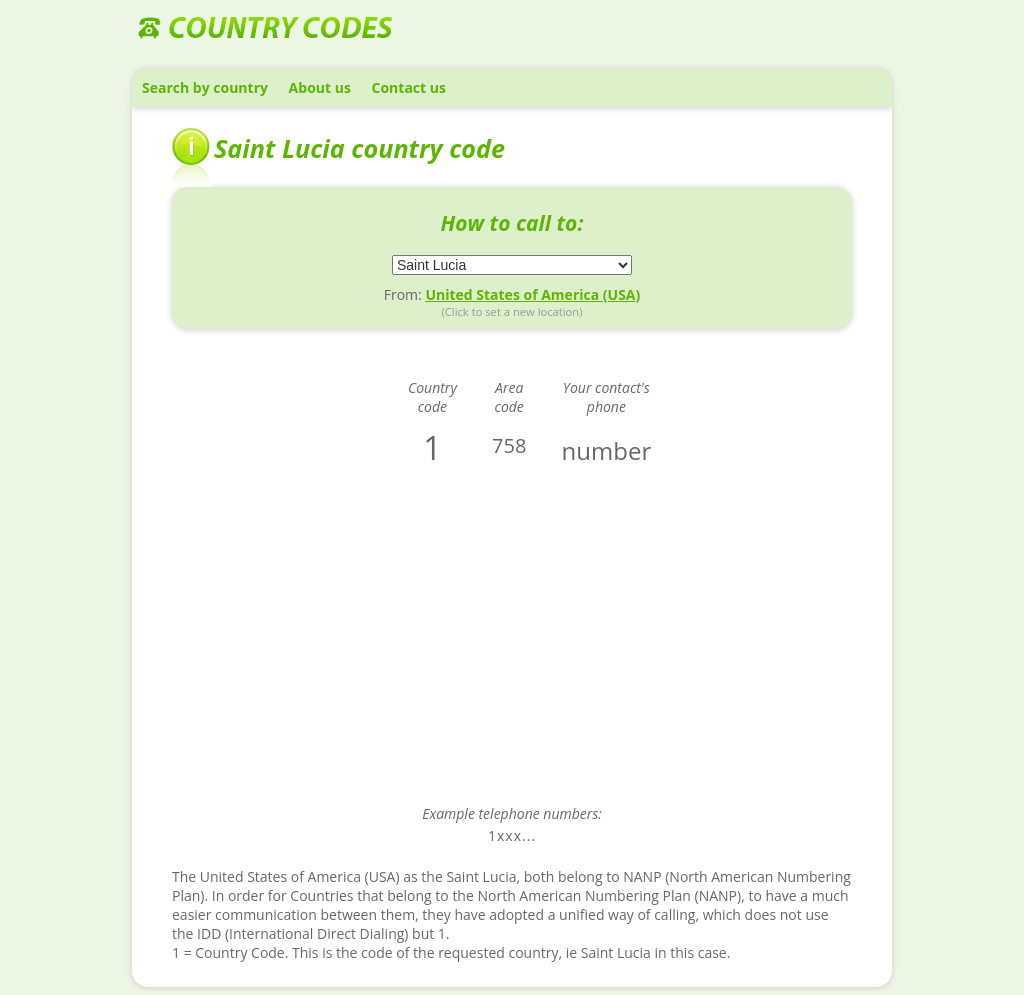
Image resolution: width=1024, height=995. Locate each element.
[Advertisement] (512, 649)
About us (320, 87)
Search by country (205, 87)
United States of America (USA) (532, 294)
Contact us (409, 87)
